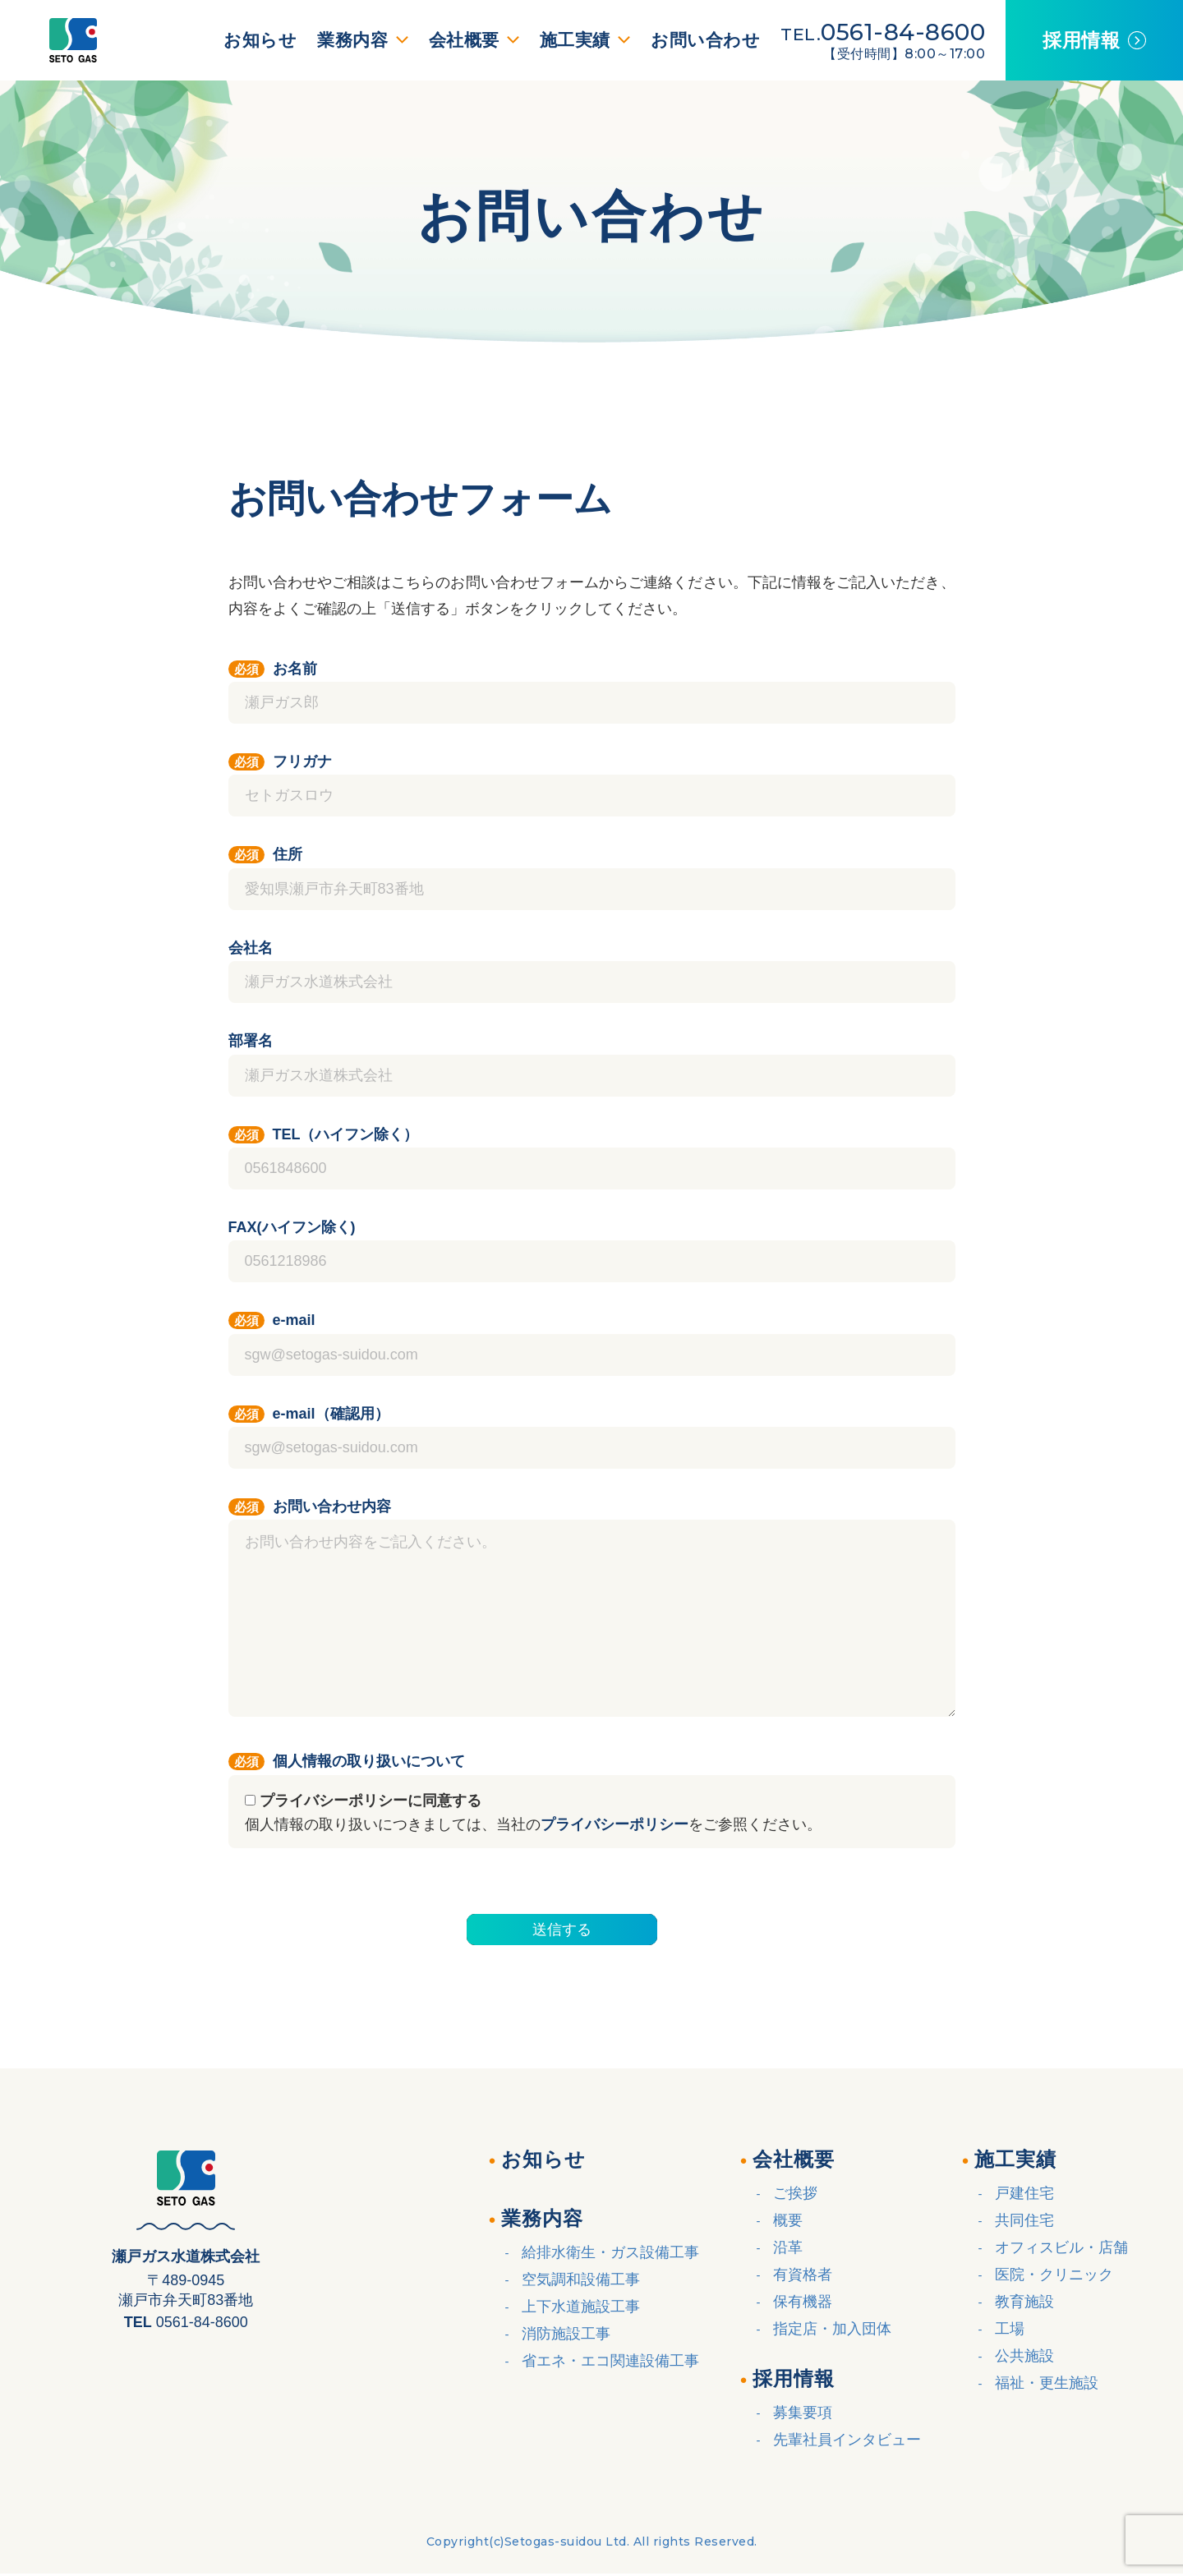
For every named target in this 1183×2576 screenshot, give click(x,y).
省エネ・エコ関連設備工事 (610, 2361)
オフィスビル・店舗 (1061, 2247)
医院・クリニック (1054, 2274)
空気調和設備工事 (581, 2279)
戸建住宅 (1024, 2193)
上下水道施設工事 (581, 2306)
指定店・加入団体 (832, 2329)
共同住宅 (1024, 2220)
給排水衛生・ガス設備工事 (610, 2252)
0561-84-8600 (893, 32)
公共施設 (1024, 2356)
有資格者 (802, 2274)
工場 (1009, 2329)
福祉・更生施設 (1046, 2383)
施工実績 (567, 39)
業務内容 (345, 39)
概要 (788, 2220)
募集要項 (802, 2412)
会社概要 (456, 39)
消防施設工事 (566, 2333)
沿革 (788, 2247)
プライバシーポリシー (614, 1824)
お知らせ (250, 39)
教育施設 (1024, 2301)
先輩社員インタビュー (847, 2439)
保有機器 (802, 2301)
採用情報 (1076, 40)
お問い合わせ (695, 39)
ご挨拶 (795, 2193)
